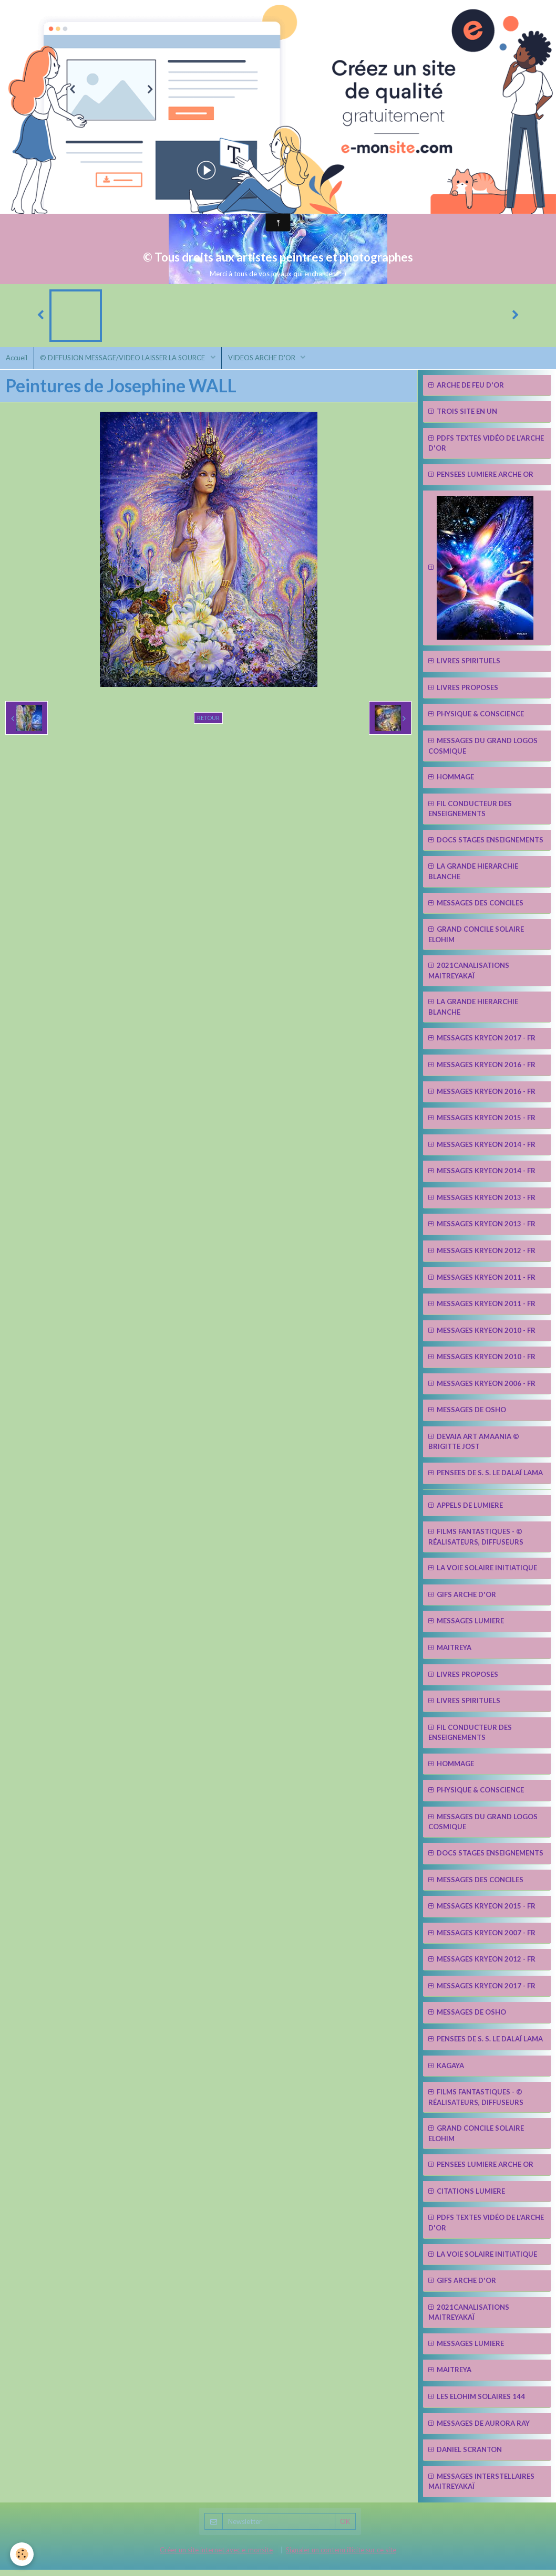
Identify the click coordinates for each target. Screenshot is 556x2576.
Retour (208, 724)
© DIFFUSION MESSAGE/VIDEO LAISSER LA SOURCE (129, 362)
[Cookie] (22, 2554)
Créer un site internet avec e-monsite (216, 2556)
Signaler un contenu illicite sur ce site (341, 2556)
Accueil (18, 362)
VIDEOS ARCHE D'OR (272, 362)
